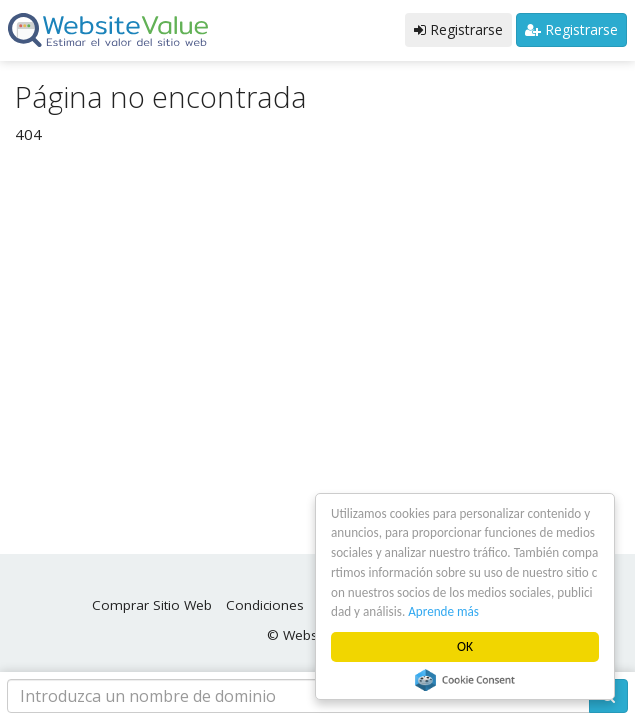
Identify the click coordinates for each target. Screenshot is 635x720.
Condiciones (265, 605)
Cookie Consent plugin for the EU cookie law (466, 680)
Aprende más (484, 611)
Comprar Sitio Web (152, 605)
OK (465, 646)
